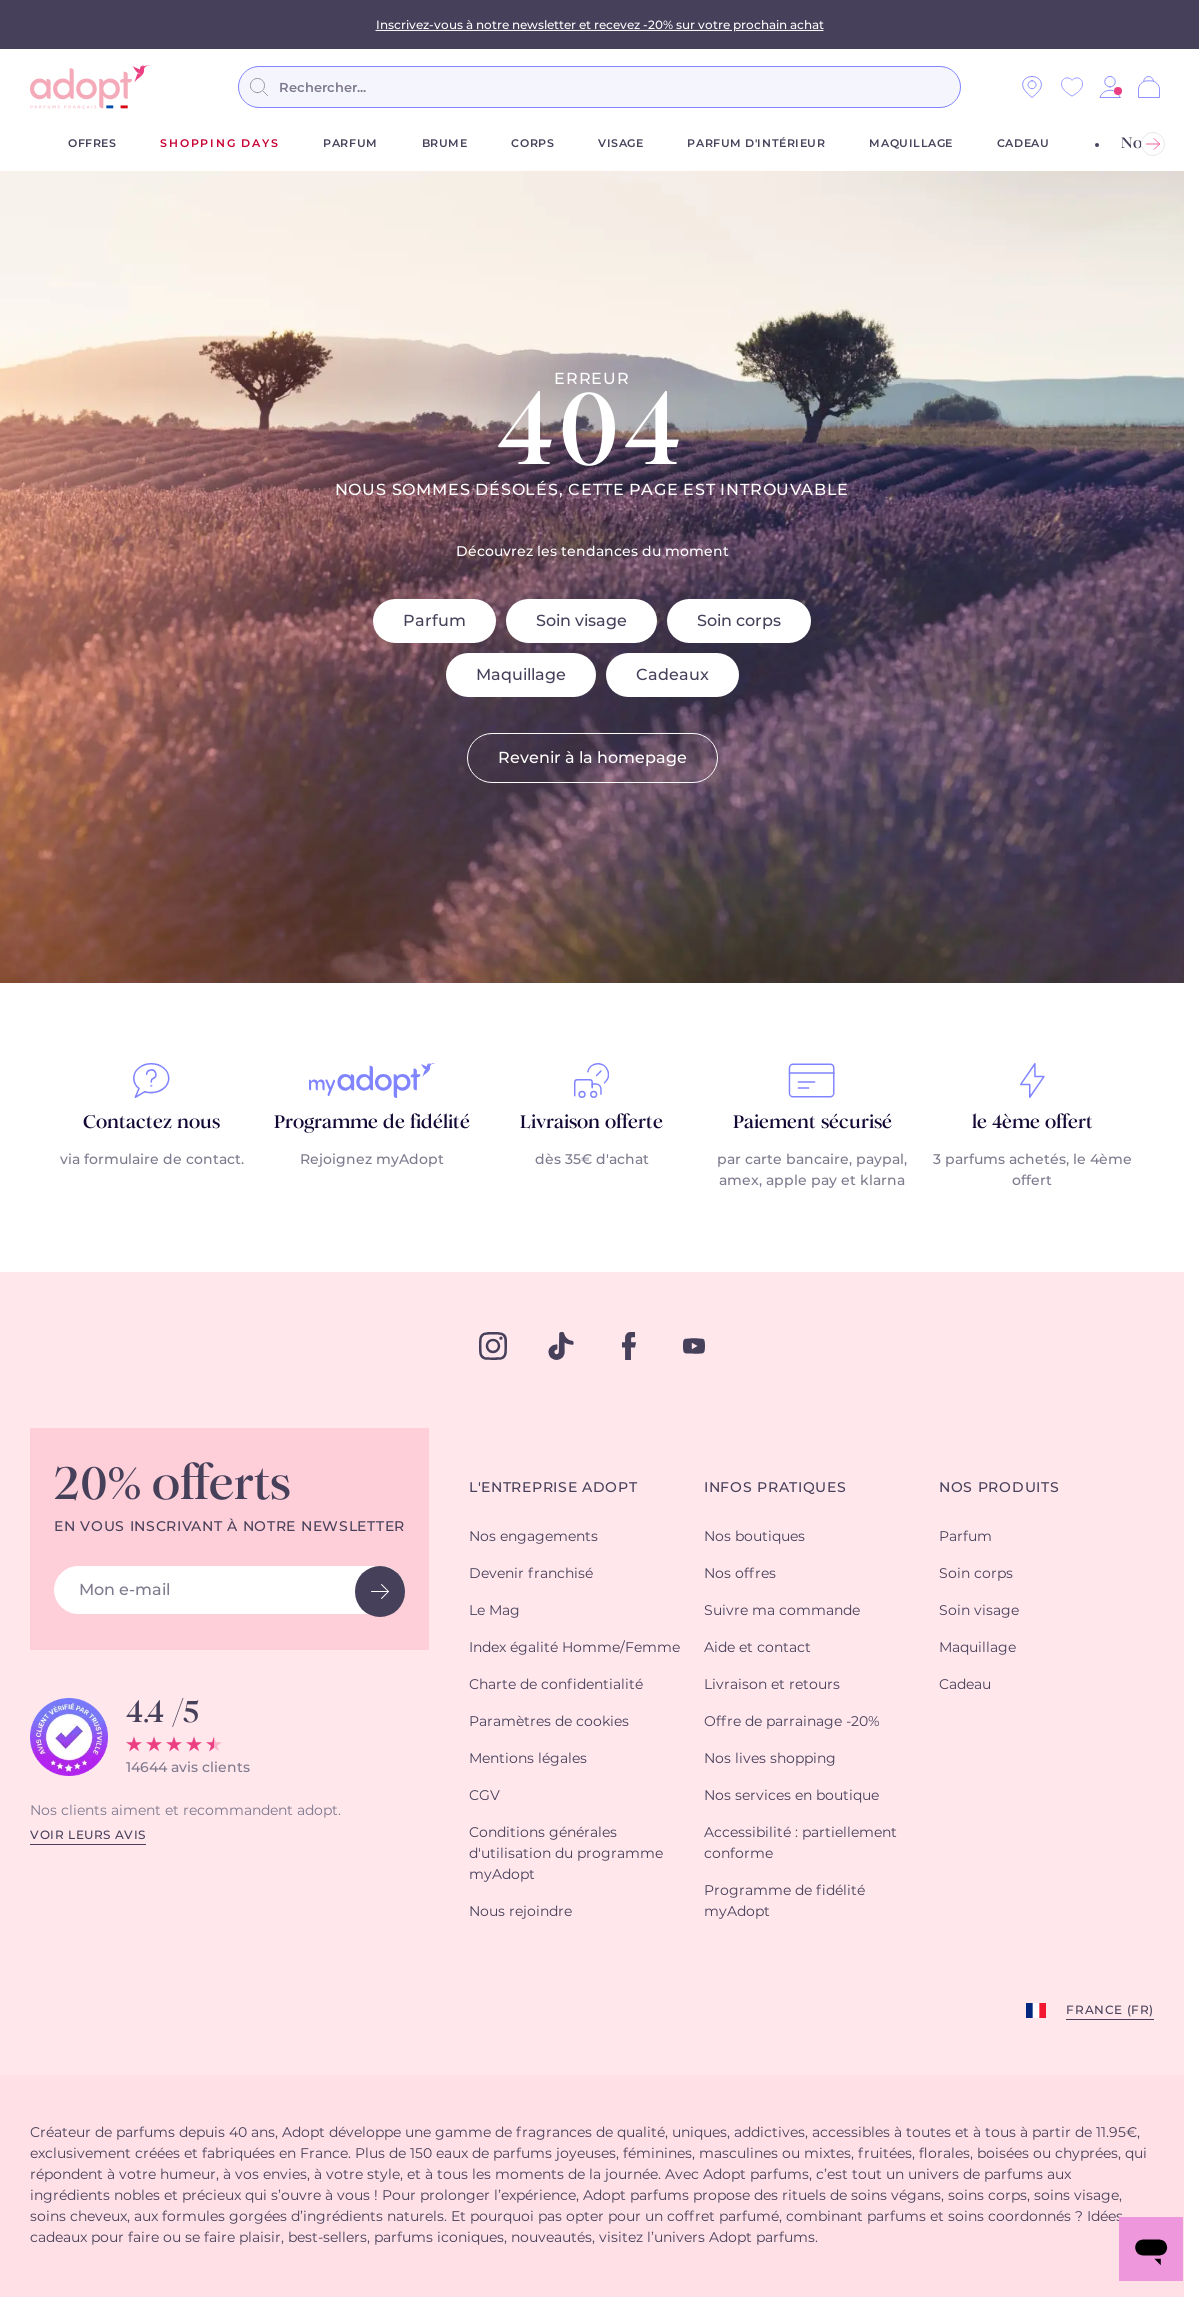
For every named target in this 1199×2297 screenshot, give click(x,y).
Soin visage (581, 621)
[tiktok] (561, 1346)
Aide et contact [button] (757, 1648)
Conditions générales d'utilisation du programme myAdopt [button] (566, 1854)
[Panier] (1149, 87)
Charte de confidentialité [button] (556, 1685)
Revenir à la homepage (592, 758)
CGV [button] (484, 1796)
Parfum (350, 143)
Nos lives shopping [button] (770, 1759)
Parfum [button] (965, 1537)
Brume (445, 143)
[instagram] (493, 1346)
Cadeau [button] (965, 1685)
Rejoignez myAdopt (372, 1160)
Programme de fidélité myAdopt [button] (784, 1901)
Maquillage (911, 143)
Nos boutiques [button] (754, 1537)
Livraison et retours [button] (772, 1685)
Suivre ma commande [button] (782, 1611)
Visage (620, 143)
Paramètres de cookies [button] (549, 1722)
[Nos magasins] (1032, 87)
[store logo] (90, 87)
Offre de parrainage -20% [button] (792, 1722)
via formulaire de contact (150, 1160)
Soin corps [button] (976, 1574)
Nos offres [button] (740, 1574)
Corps (532, 143)
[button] (1110, 87)
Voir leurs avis (88, 1835)
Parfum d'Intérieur (756, 143)
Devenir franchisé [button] (531, 1574)
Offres (92, 143)
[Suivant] (1153, 144)
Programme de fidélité (372, 1123)
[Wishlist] (1072, 87)
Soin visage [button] (979, 1611)
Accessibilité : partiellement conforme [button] (800, 1843)
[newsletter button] (380, 1591)
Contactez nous (151, 1123)
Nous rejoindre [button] (520, 1912)
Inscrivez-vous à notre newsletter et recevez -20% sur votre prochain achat (600, 24)
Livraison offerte (591, 1123)
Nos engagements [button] (533, 1537)
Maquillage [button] (977, 1648)
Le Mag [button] (494, 1611)
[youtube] (694, 1346)
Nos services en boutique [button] (791, 1796)
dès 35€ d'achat (592, 1160)
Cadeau (1023, 143)
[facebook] (629, 1346)
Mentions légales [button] (528, 1759)
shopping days (219, 143)
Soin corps (739, 621)
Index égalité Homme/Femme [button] (574, 1648)
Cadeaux (672, 675)
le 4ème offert (1032, 1123)
